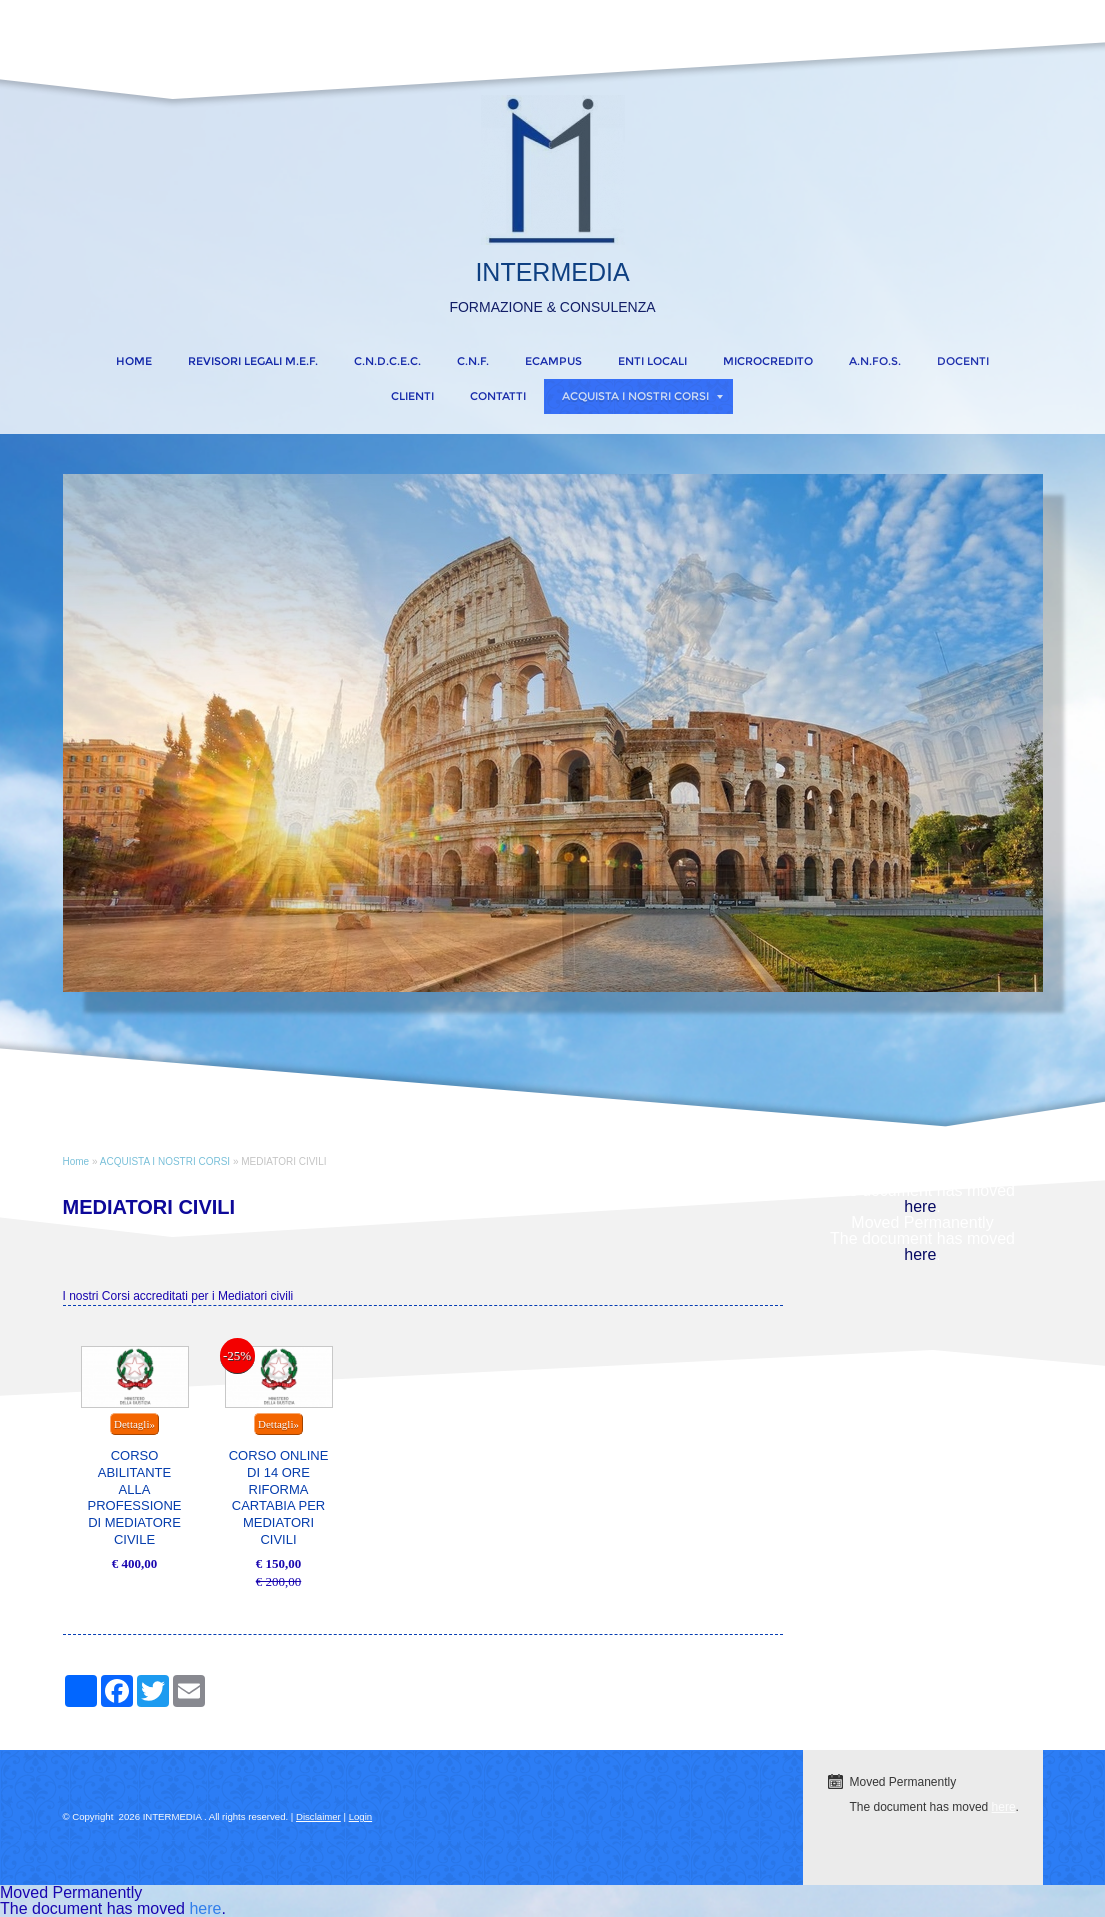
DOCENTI (963, 361)
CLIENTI (412, 396)
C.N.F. (473, 361)
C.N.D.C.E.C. (387, 361)
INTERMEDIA (552, 272)
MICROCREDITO (768, 361)
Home (134, 361)
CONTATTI (498, 396)
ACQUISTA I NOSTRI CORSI (642, 396)
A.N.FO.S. (875, 361)
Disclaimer (318, 1816)
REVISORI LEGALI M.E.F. (253, 361)
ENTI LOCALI (652, 361)
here (920, 1206)
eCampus (553, 361)
